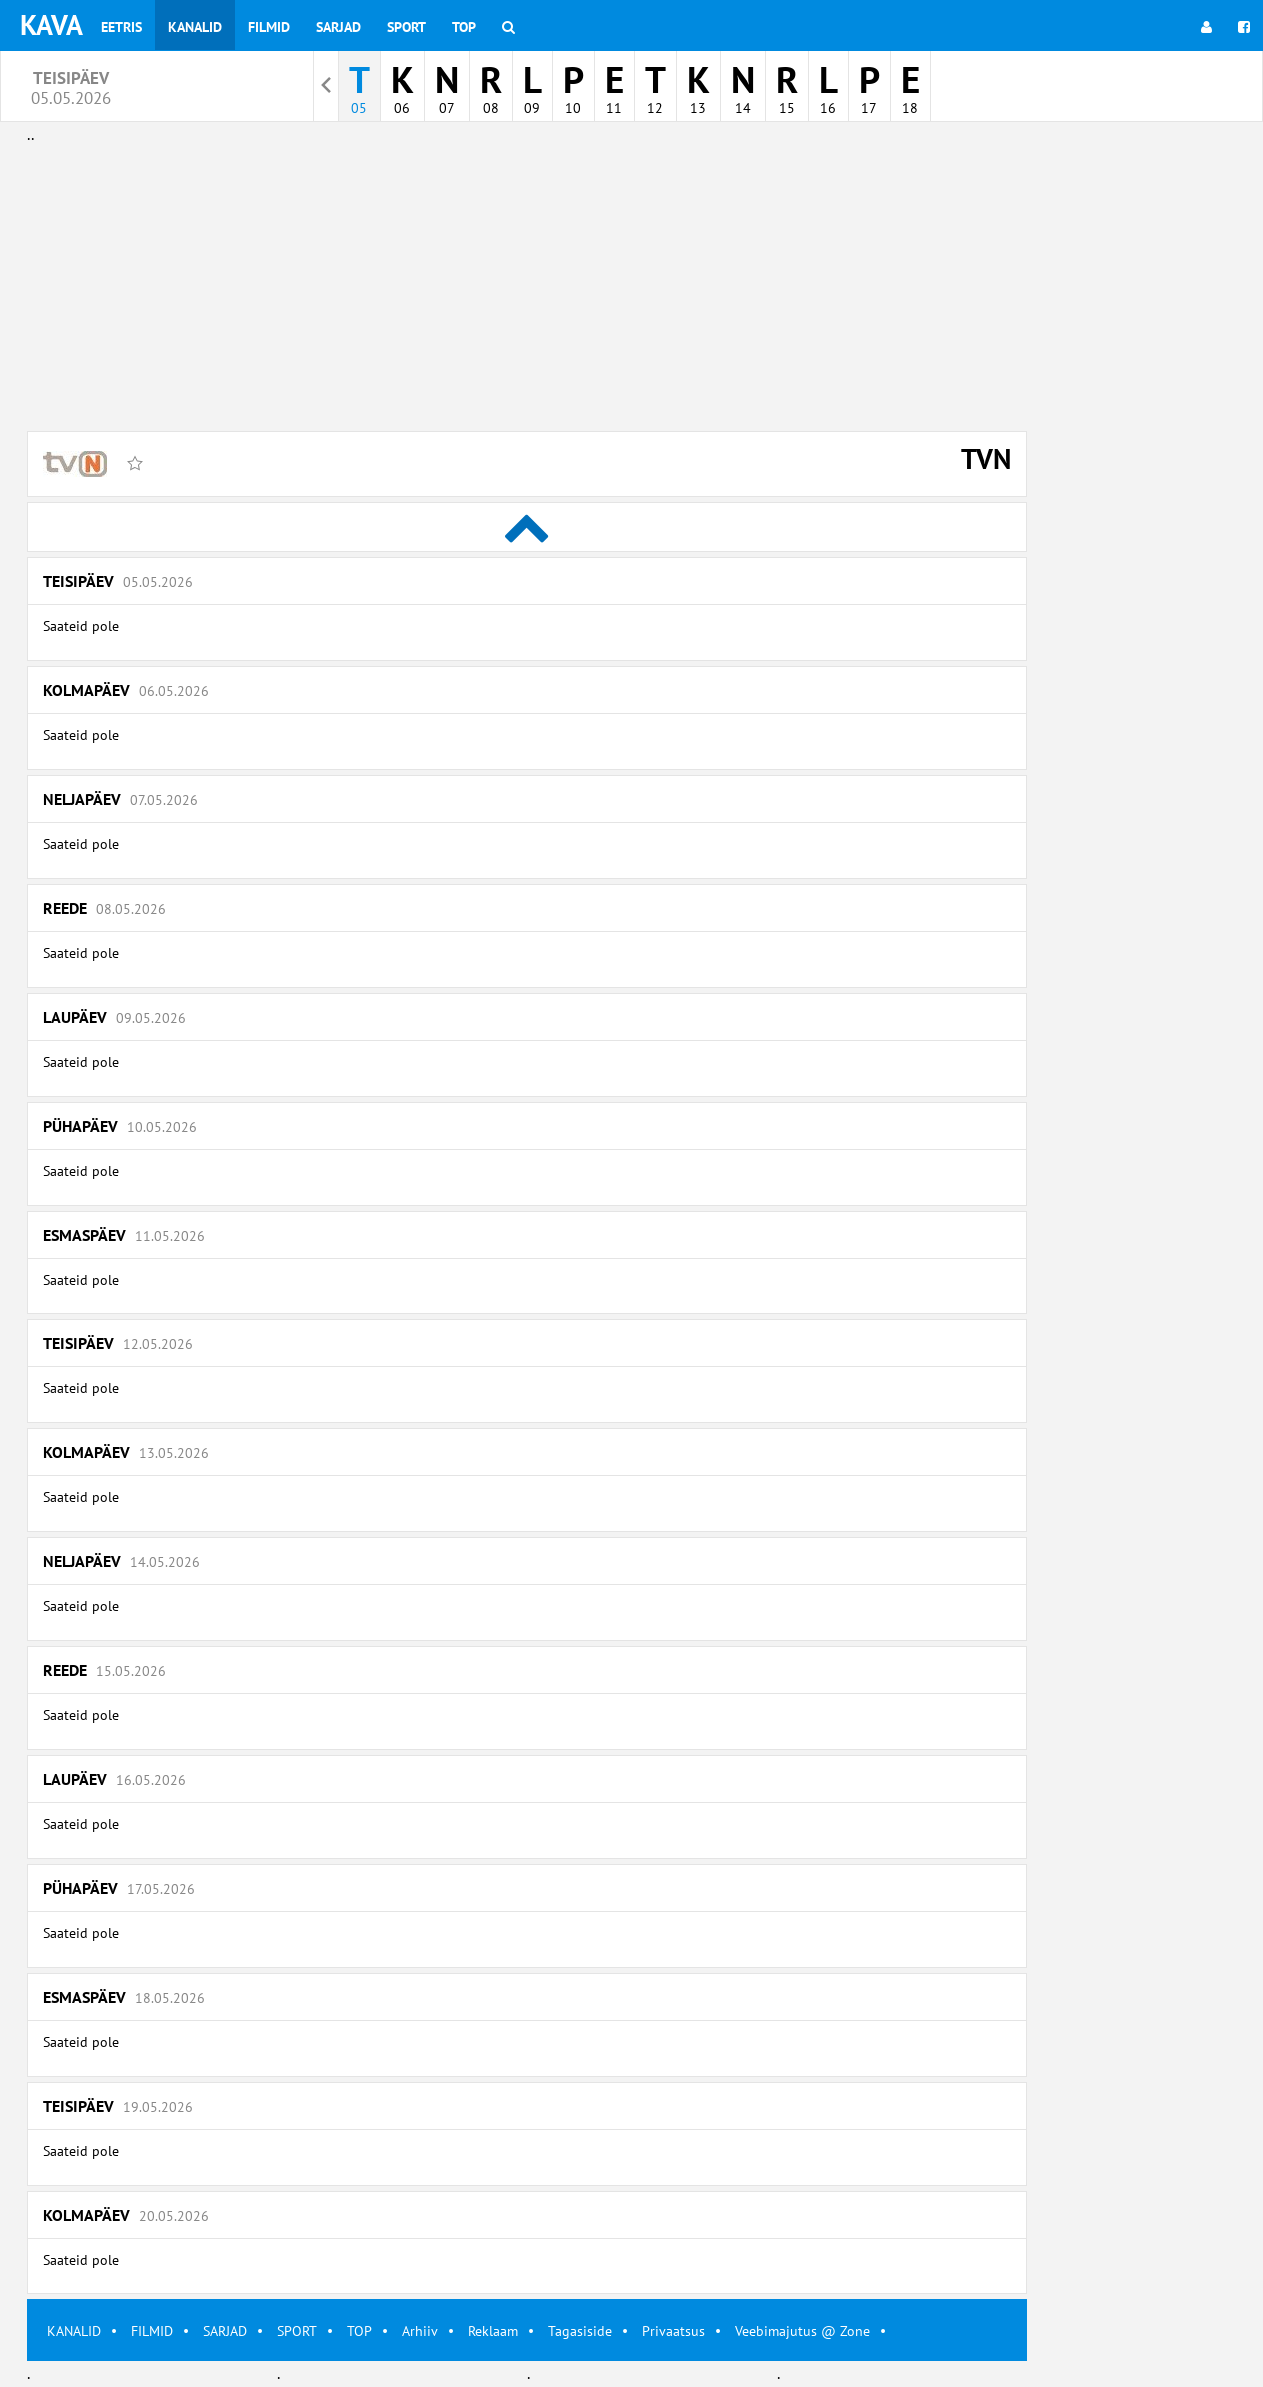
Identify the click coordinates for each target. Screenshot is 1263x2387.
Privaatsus (673, 2331)
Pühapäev (120, 1126)
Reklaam (493, 2331)
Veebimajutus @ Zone (802, 2331)
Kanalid (195, 27)
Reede (104, 908)
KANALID (74, 2331)
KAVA (51, 24)
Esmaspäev (124, 1235)
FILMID (152, 2331)
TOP (359, 2331)
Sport (406, 27)
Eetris (121, 27)
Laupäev (114, 1017)
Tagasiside (580, 2331)
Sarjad (338, 27)
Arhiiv (420, 2331)
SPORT (297, 2331)
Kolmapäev (126, 690)
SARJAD (225, 2331)
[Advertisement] (527, 288)
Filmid (269, 27)
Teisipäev (118, 581)
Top (464, 27)
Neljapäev (120, 799)
